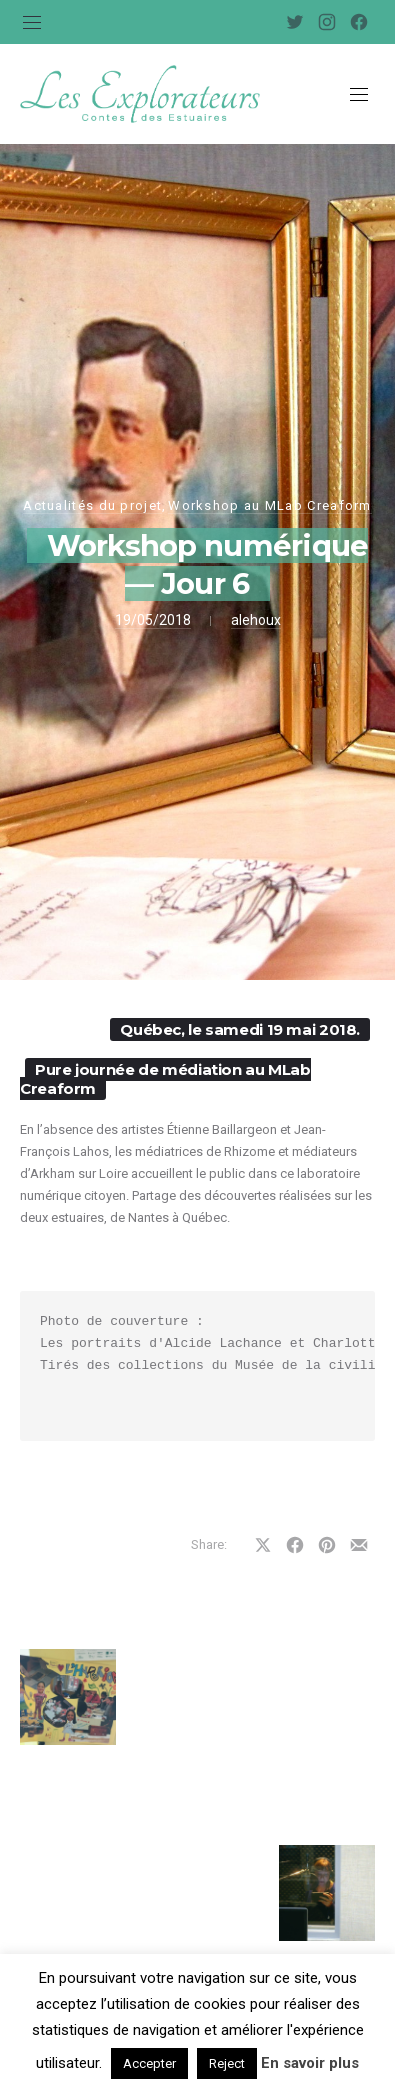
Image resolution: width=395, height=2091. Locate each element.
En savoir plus (310, 2063)
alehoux (256, 620)
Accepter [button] (149, 2063)
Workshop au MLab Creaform (270, 505)
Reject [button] (227, 2063)
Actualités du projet (92, 505)
